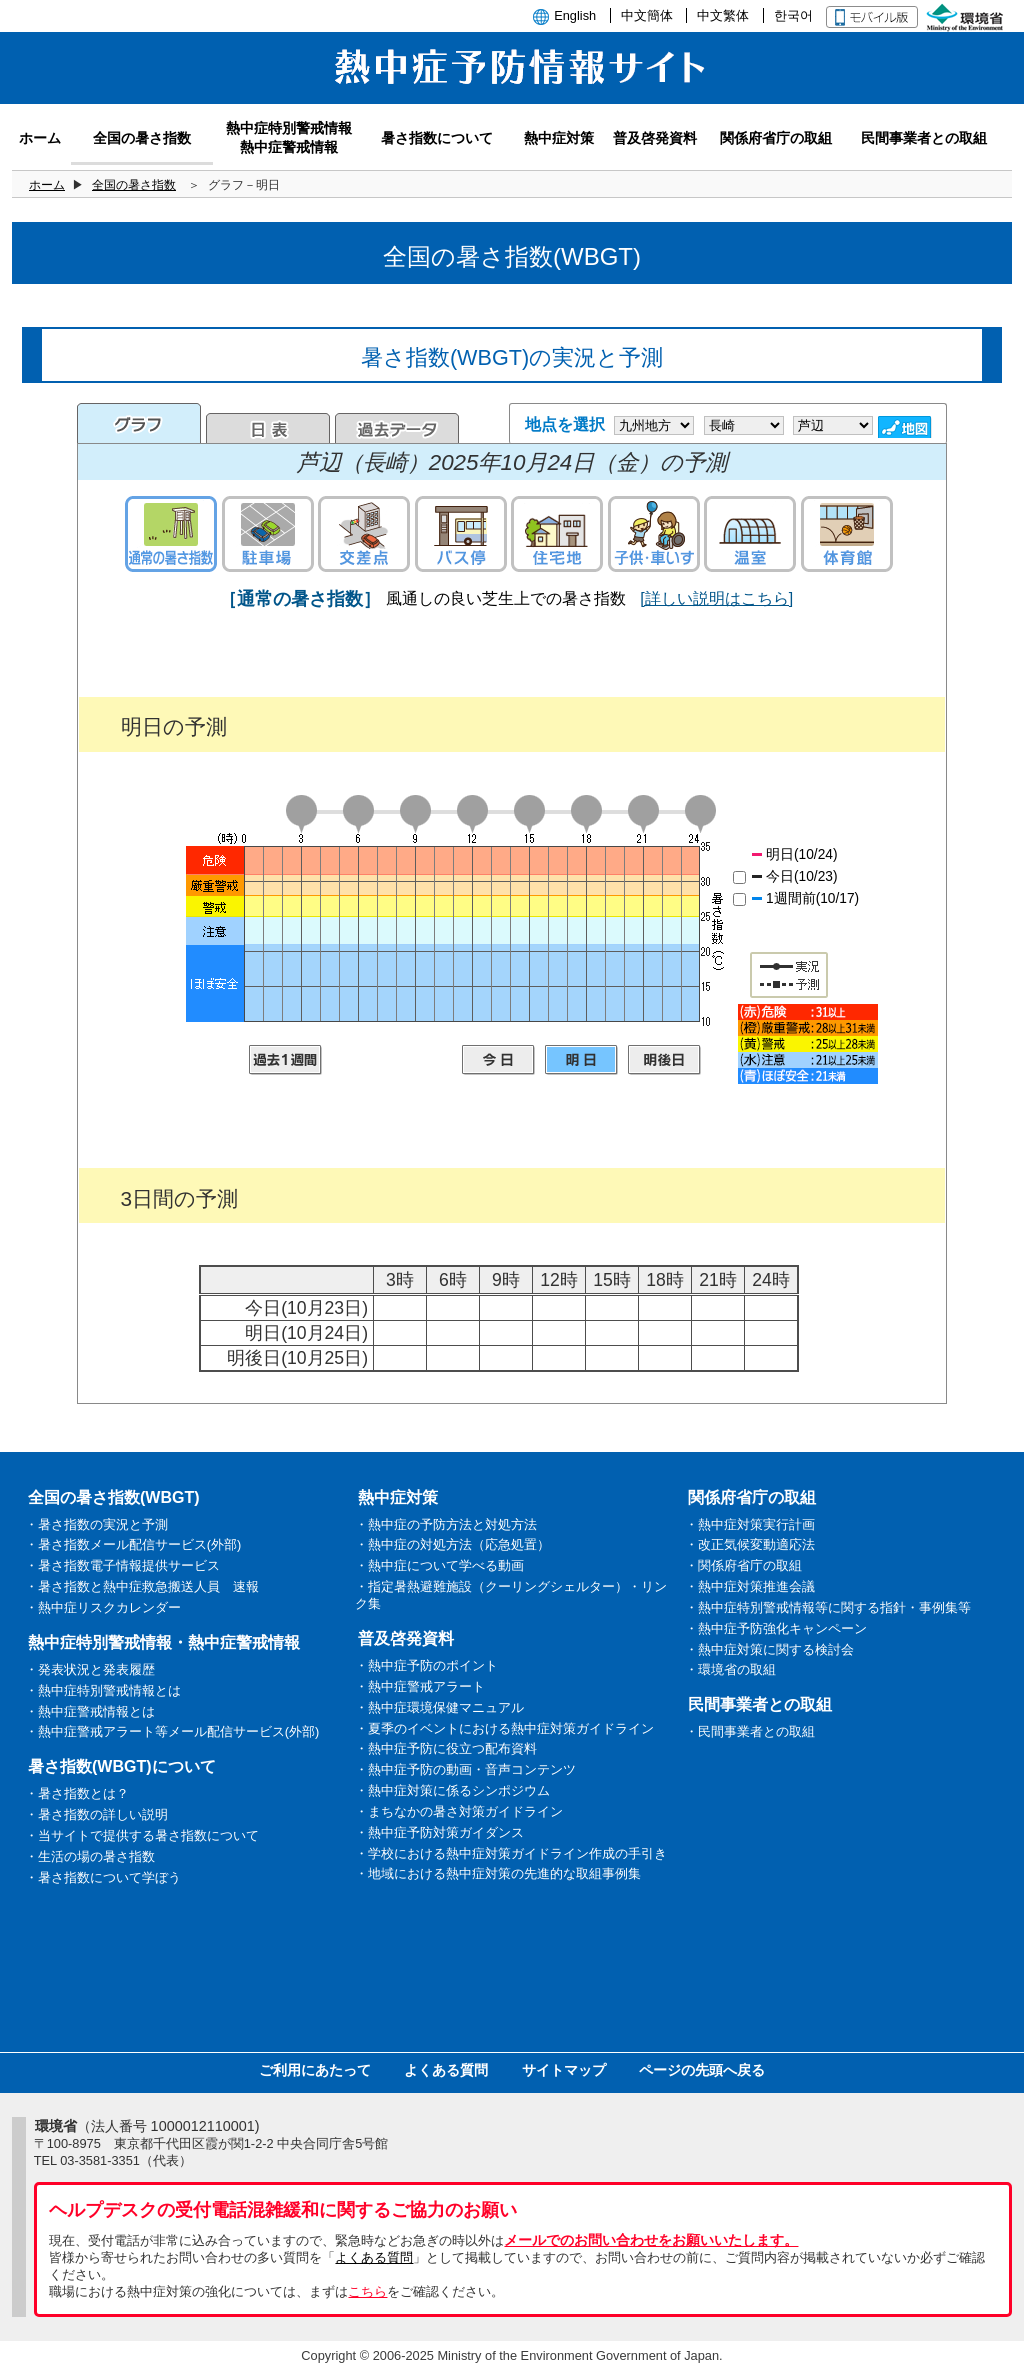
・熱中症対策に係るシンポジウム (452, 1790)
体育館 (847, 534)
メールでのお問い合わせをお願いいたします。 (651, 2240)
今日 (498, 1060)
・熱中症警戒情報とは (90, 1711)
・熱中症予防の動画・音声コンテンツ (465, 1769)
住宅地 (557, 534)
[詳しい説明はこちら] (716, 598)
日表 (268, 428)
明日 (581, 1060)
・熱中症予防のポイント (426, 1665)
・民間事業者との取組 (750, 1731)
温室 (750, 534)
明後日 (664, 1060)
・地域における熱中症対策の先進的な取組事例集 (498, 1873)
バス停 (461, 534)
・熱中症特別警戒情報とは (103, 1690)
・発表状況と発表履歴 (90, 1669)
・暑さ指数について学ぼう (103, 1877)
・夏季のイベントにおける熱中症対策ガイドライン (504, 1728)
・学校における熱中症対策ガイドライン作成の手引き (511, 1853)
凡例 (808, 1044)
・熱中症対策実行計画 (750, 1524)
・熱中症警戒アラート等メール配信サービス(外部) (172, 1731)
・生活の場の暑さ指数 (90, 1856)
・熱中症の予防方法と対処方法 (446, 1524)
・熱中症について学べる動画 (439, 1565)
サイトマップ (564, 2070)
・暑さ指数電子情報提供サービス (122, 1565)
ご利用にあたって (315, 2070)
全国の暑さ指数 (134, 185)
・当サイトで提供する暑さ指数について (142, 1835)
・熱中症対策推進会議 (750, 1586)
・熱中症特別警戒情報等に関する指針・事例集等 (828, 1607)
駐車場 (268, 534)
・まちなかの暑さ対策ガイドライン (459, 1811)
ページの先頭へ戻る (702, 2070)
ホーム (47, 185)
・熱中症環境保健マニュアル (439, 1707)
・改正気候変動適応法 (750, 1544)
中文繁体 (723, 15)
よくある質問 (446, 2070)
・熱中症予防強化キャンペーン (776, 1628)
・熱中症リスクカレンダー (103, 1607)
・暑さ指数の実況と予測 (96, 1524)
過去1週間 (285, 1060)
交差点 (364, 534)
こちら (367, 2291)
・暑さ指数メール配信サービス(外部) (133, 1544)
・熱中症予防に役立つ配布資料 (446, 1748)
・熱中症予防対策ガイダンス (439, 1832)
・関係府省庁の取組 (743, 1565)
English (575, 15)
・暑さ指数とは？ (77, 1793)
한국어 (793, 15)
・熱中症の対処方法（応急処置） (452, 1544)
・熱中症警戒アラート (420, 1686)
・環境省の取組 (730, 1669)
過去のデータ (397, 428)
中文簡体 (647, 15)
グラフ (139, 423)
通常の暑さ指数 (171, 534)
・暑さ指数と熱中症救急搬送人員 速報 (142, 1586)
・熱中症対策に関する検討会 (769, 1649)
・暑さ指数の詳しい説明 (96, 1814)
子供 (654, 534)
